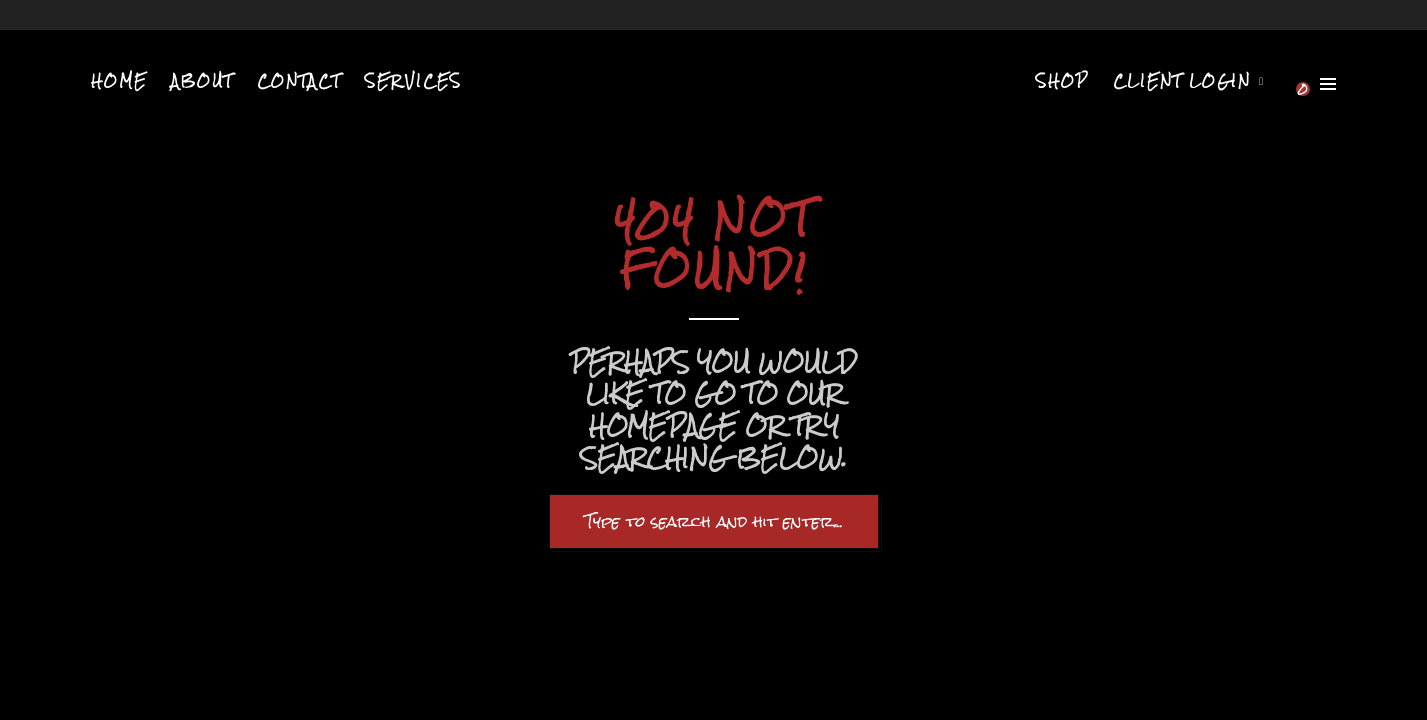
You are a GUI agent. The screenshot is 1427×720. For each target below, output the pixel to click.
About (202, 81)
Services (413, 81)
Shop (1062, 81)
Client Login (1182, 81)
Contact (299, 81)
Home (119, 81)
